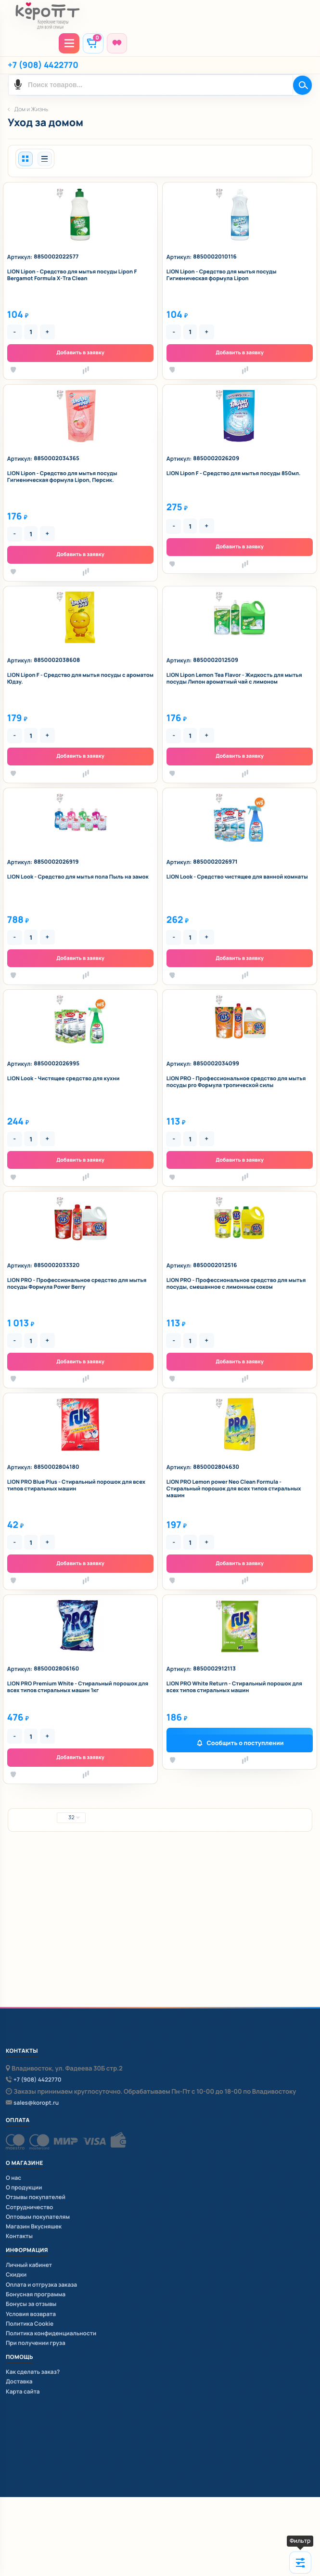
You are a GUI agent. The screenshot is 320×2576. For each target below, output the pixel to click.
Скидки (16, 2274)
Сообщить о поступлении (245, 1743)
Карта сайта (23, 2391)
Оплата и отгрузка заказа (41, 2284)
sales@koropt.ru (36, 2103)
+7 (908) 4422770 (43, 65)
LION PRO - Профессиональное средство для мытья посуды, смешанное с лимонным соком (236, 1284)
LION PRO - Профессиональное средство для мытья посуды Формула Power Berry (77, 1284)
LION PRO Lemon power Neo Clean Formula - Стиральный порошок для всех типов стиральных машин (233, 1489)
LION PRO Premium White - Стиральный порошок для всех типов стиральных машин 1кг (77, 1687)
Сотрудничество (29, 2207)
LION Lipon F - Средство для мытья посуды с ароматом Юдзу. (80, 679)
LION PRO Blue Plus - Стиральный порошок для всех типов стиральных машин (76, 1485)
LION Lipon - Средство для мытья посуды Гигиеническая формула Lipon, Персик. (62, 477)
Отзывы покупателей (35, 2197)
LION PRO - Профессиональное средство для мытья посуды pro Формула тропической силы (236, 1082)
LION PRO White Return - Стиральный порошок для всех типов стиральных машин (234, 1687)
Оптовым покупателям (38, 2216)
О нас (13, 2177)
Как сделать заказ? (33, 2371)
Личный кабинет (29, 2264)
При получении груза (35, 2342)
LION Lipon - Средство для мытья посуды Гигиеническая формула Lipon (221, 275)
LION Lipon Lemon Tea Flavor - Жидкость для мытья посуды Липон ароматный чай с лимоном (234, 679)
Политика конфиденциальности (51, 2333)
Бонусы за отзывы (31, 2303)
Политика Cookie (29, 2323)
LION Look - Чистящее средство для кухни (63, 1078)
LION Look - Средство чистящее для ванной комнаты (237, 877)
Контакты (19, 2235)
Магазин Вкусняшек (34, 2226)
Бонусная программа (35, 2294)
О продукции (24, 2187)
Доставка (19, 2381)
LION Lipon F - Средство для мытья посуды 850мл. (233, 473)
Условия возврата (31, 2313)
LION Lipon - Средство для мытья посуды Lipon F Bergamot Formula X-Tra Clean (72, 275)
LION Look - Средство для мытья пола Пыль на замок (78, 877)
